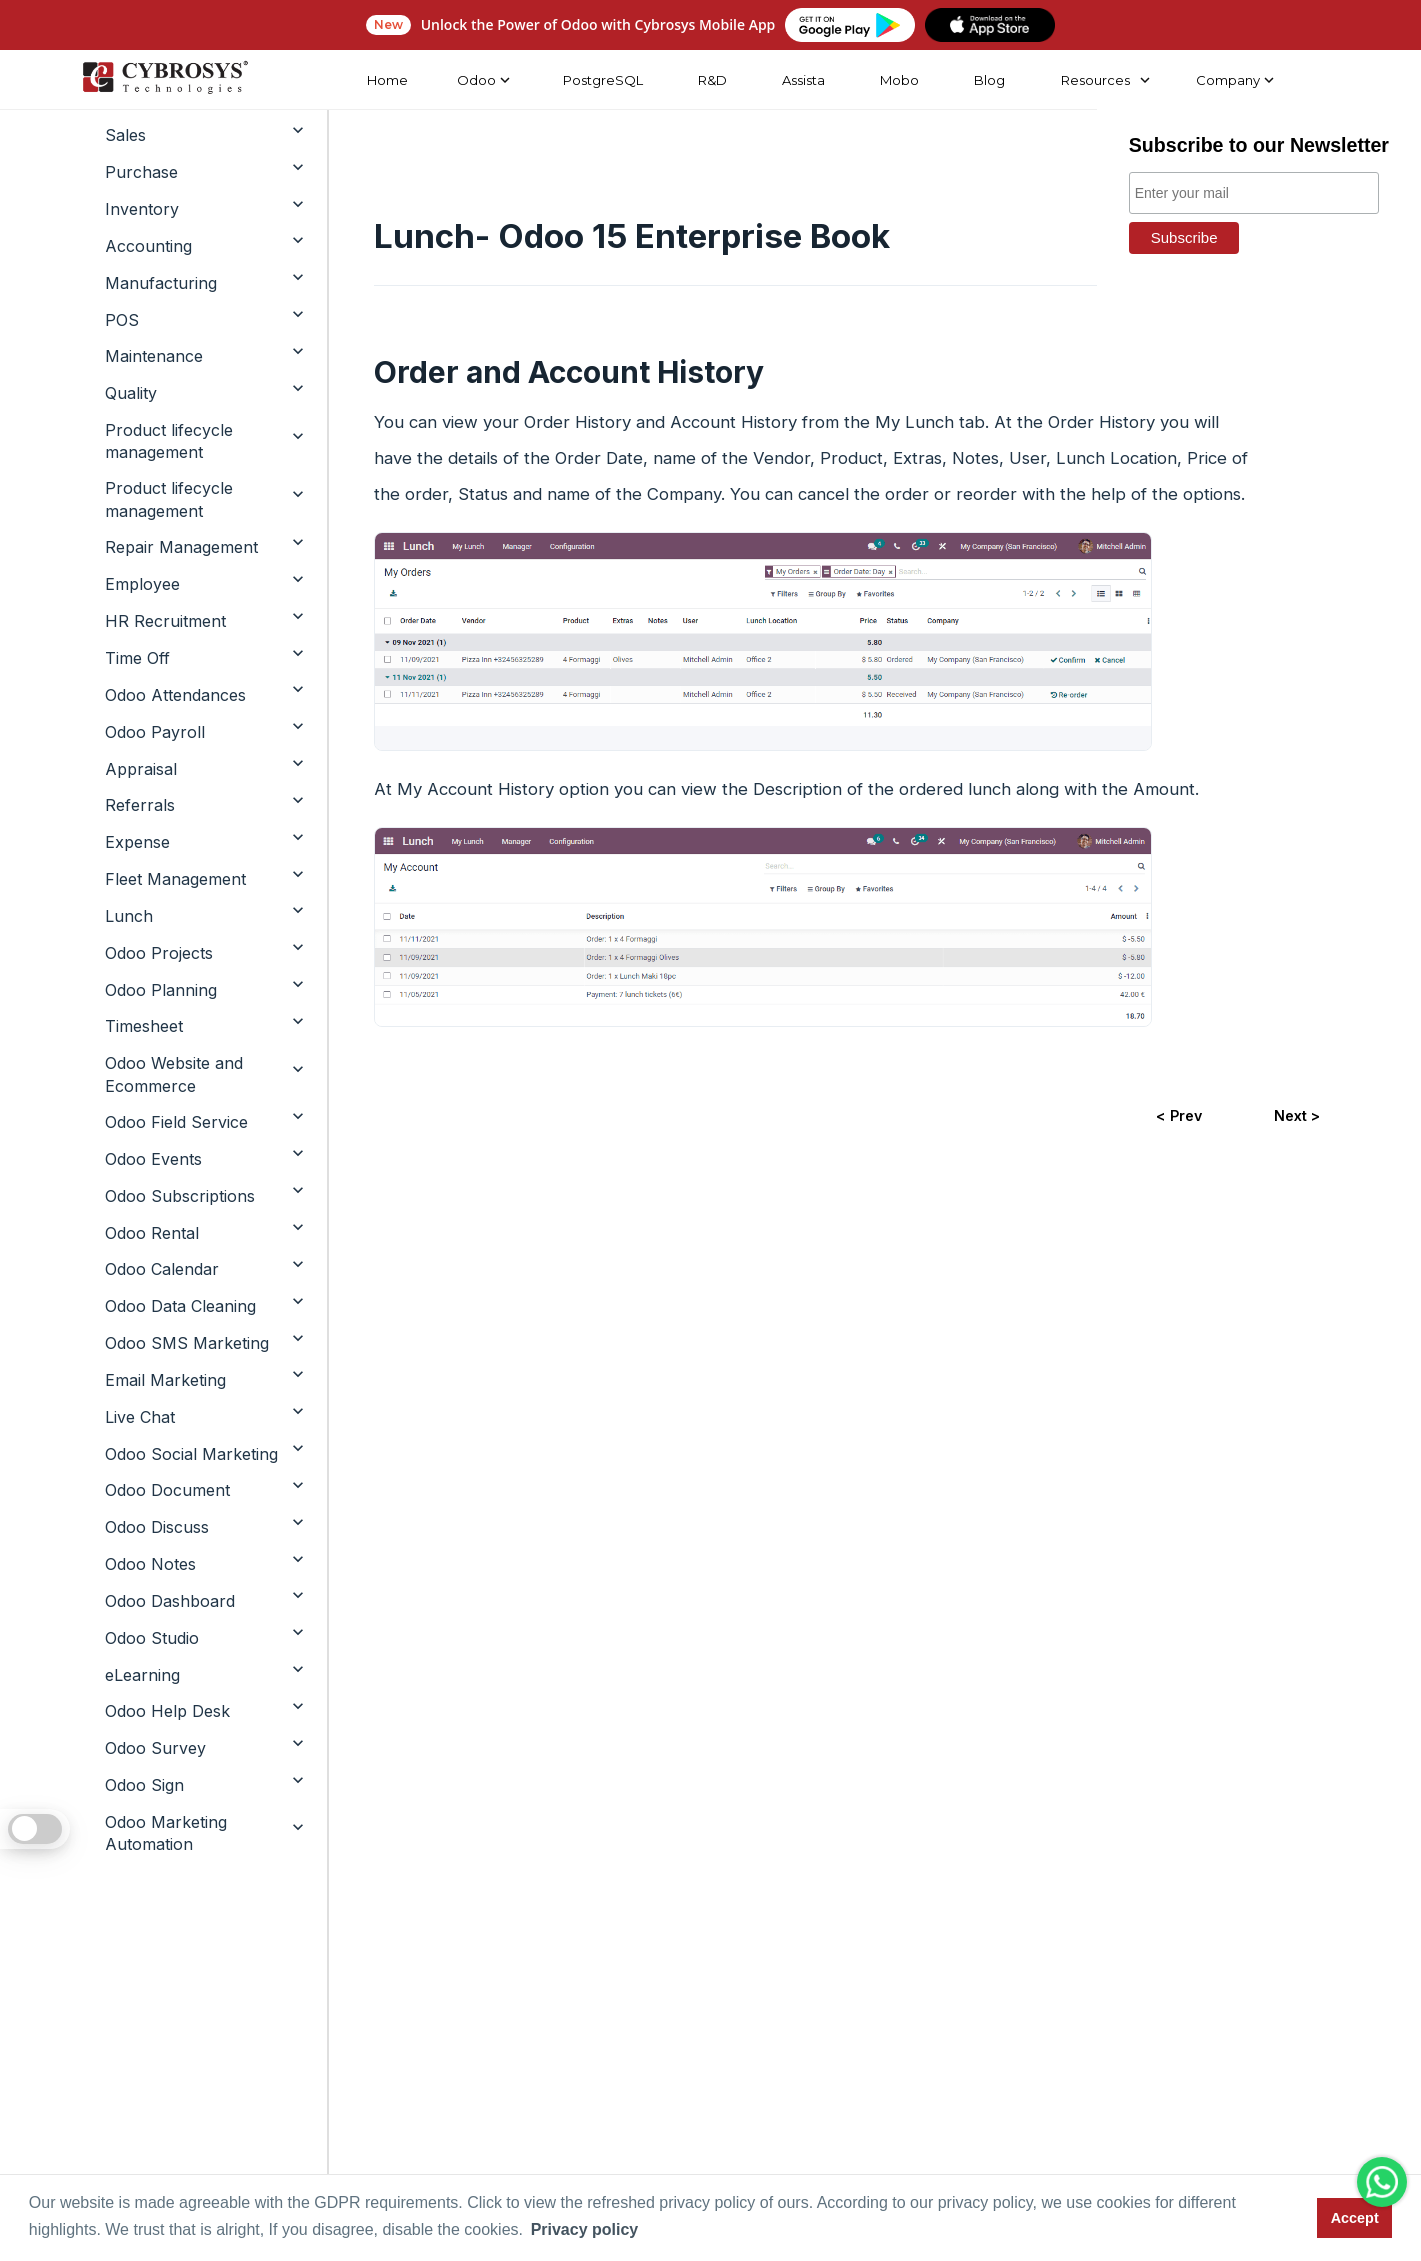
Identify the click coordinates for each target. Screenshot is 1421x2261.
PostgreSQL (602, 80)
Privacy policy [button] (585, 2229)
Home (386, 80)
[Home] (164, 80)
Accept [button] (1355, 2218)
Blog (988, 80)
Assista (802, 80)
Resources (1093, 80)
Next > (1296, 1115)
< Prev (1178, 1115)
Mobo (898, 80)
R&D (711, 80)
